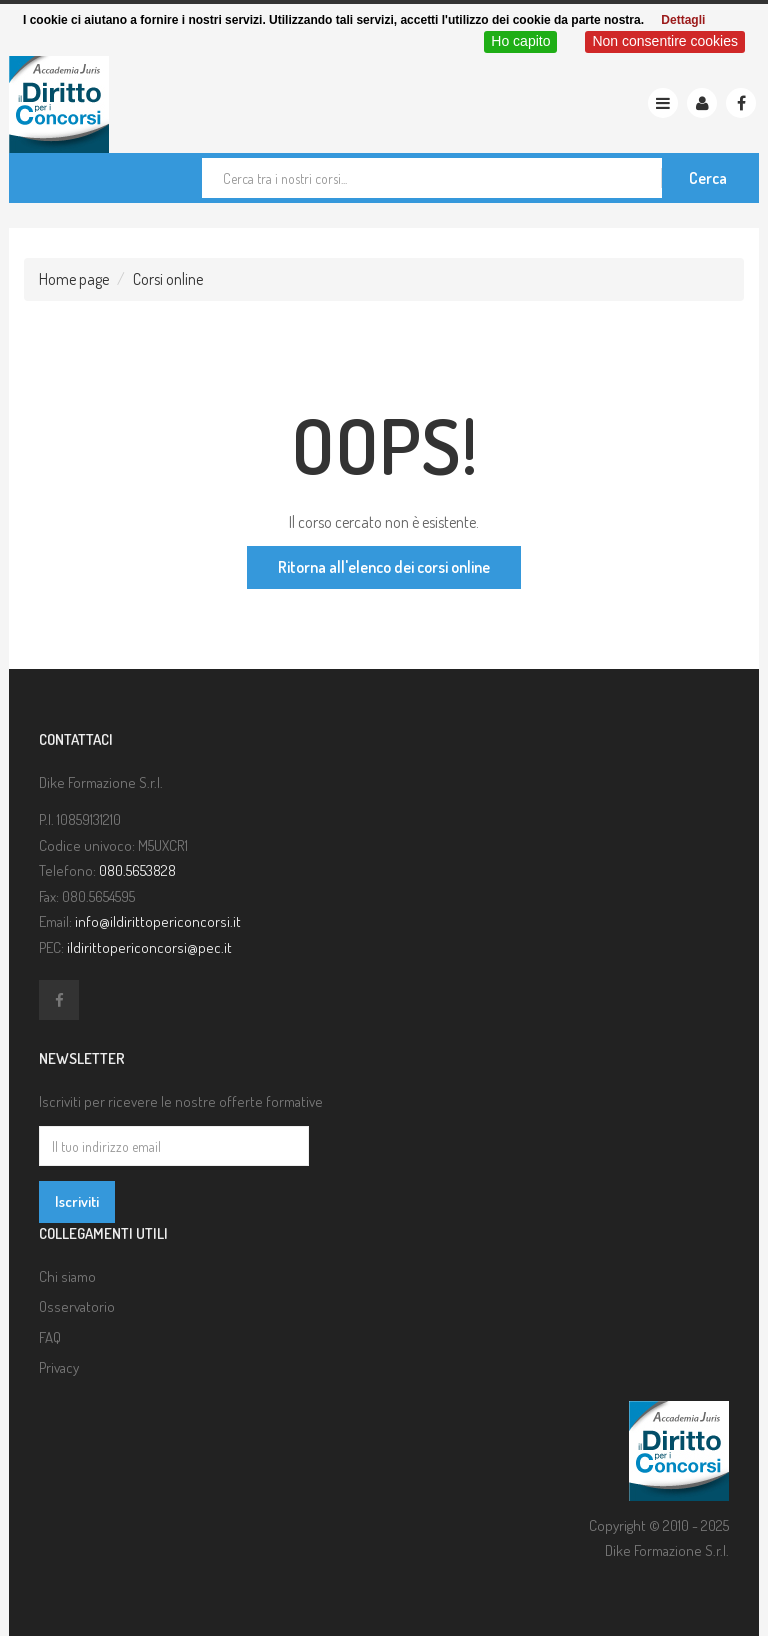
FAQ (50, 1337)
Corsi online (168, 279)
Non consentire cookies (665, 41)
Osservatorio (77, 1306)
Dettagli (683, 20)
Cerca (708, 178)
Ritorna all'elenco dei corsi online (384, 567)
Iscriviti (77, 1201)
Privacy (59, 1367)
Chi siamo (67, 1276)
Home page (74, 279)
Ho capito (520, 41)
